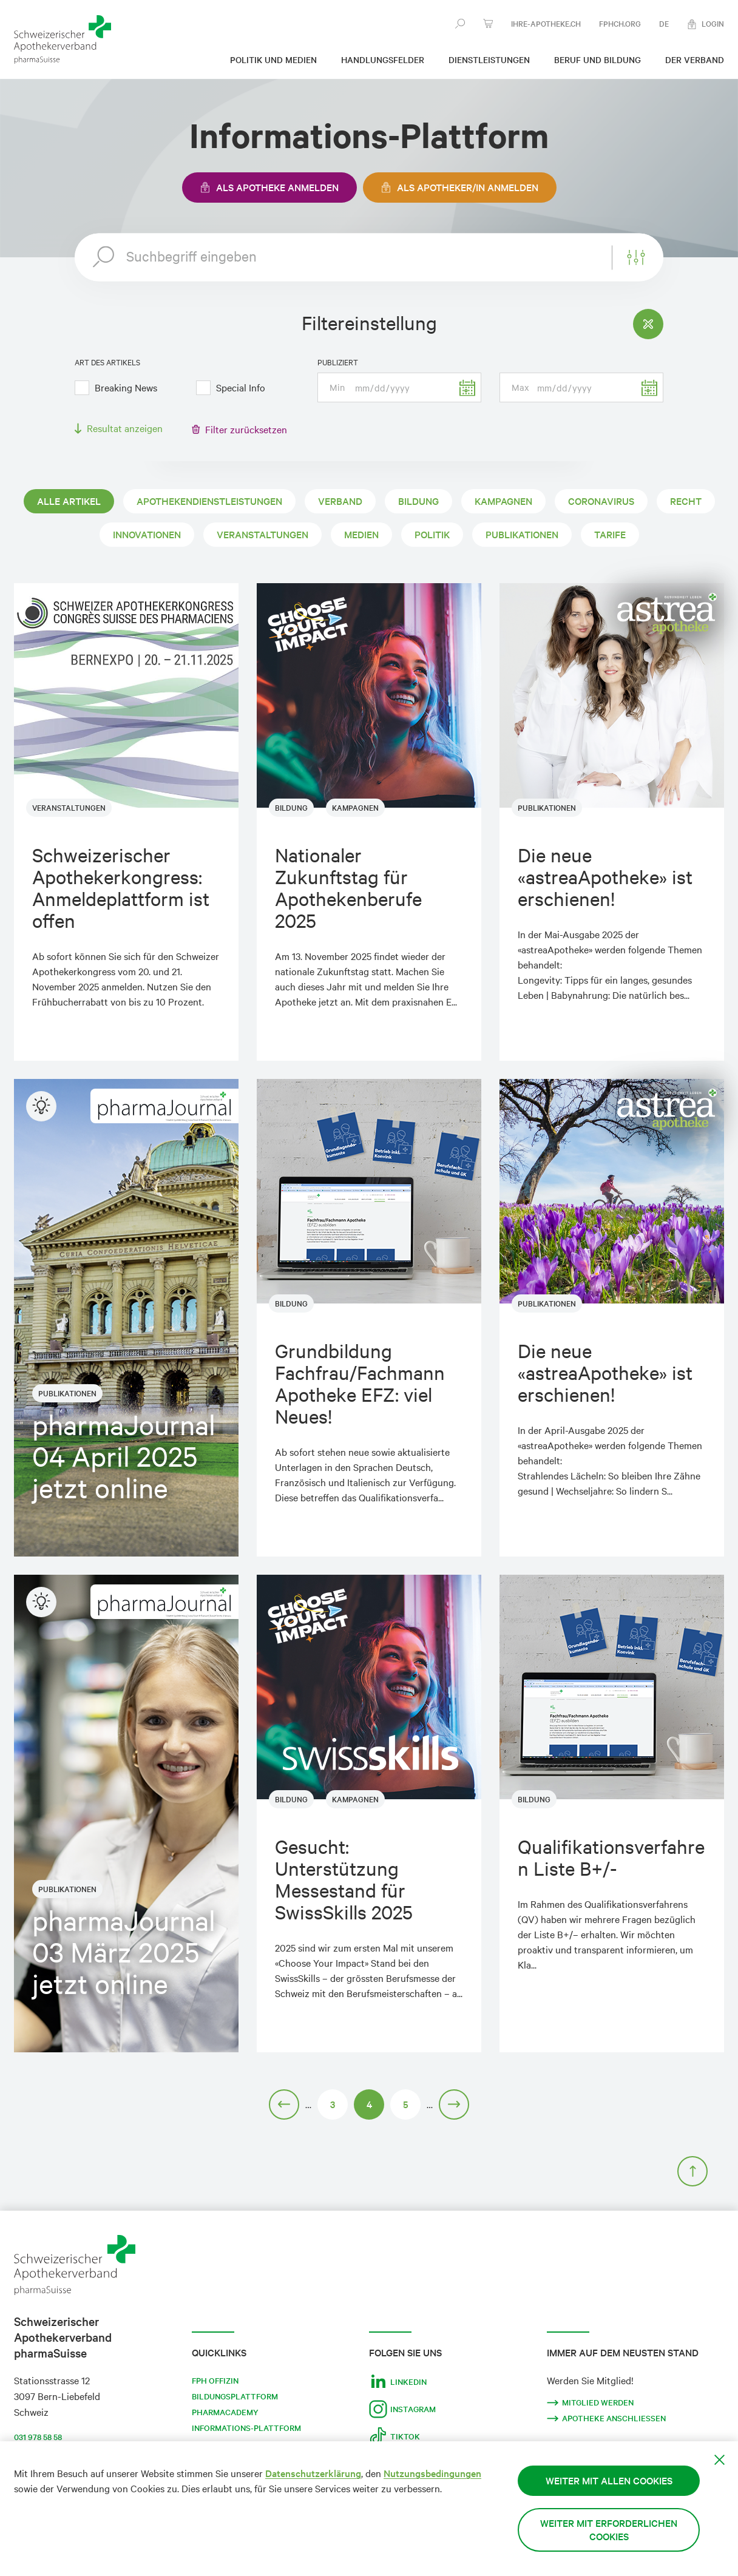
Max (520, 387)
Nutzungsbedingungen (432, 2473)
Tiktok (394, 2436)
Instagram (402, 2409)
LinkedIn (398, 2382)
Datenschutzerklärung (313, 2473)
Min (337, 387)
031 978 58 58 (38, 2437)
